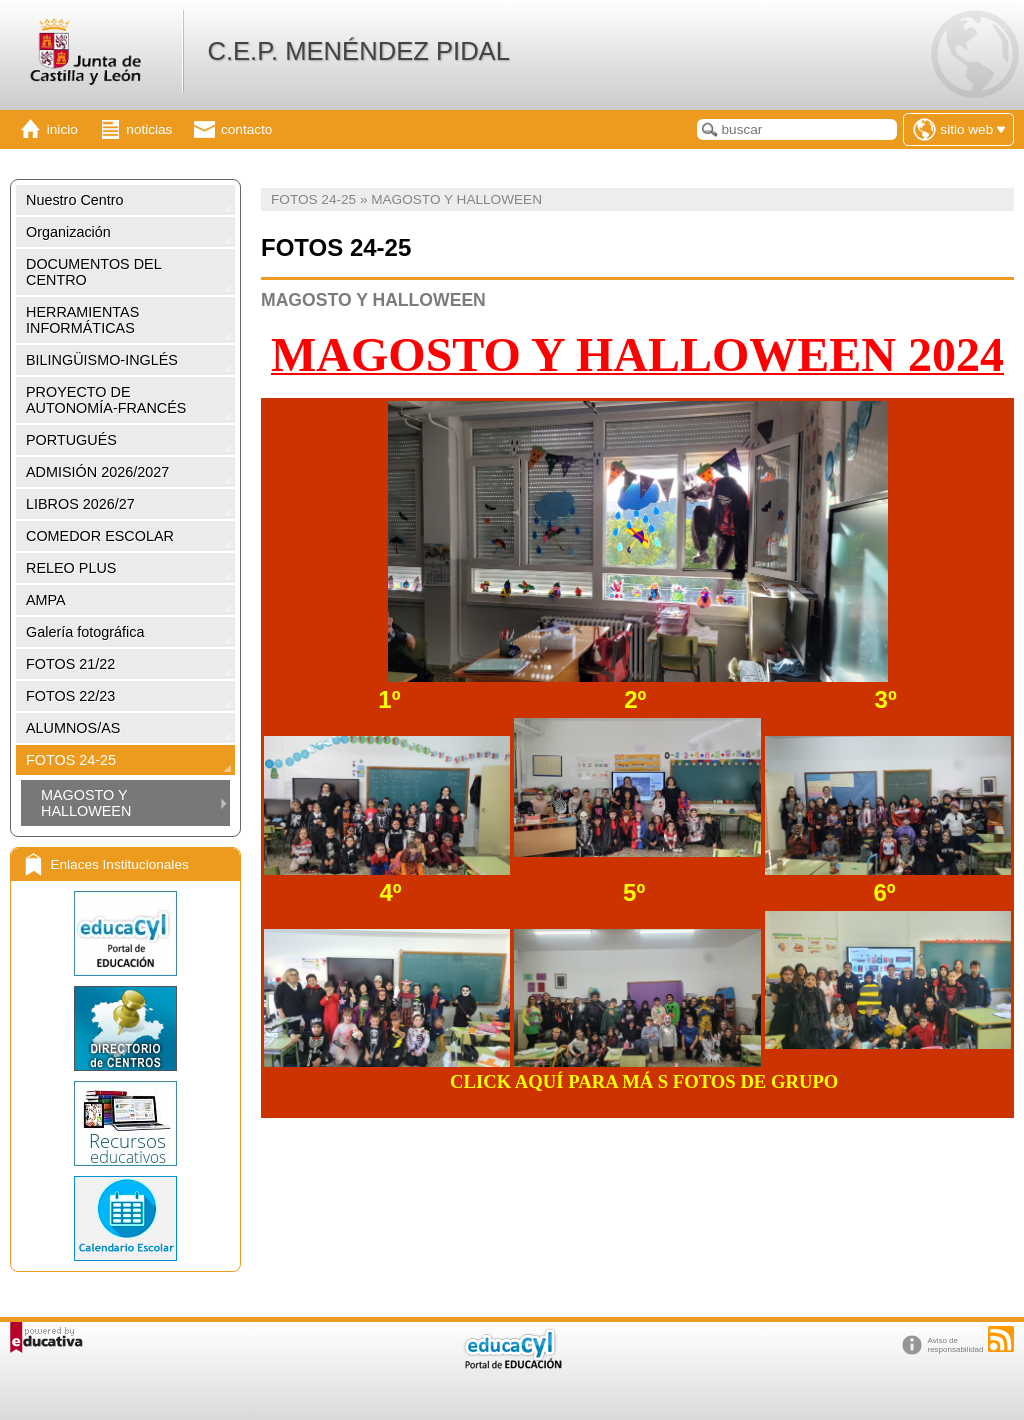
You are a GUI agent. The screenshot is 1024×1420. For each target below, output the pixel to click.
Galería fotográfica (85, 632)
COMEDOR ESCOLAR (100, 536)
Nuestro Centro (75, 200)
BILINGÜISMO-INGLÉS (102, 360)
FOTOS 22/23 (70, 696)
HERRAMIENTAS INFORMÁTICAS (82, 320)
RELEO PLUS (71, 568)
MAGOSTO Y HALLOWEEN (86, 803)
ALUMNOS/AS (73, 728)
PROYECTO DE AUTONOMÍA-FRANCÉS (106, 400)
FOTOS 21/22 (70, 664)
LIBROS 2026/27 (80, 504)
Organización (68, 232)
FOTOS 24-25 (71, 760)
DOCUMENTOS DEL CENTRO (94, 272)
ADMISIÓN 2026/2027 (97, 472)
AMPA (46, 600)
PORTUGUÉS (71, 440)
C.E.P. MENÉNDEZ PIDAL (358, 51)
